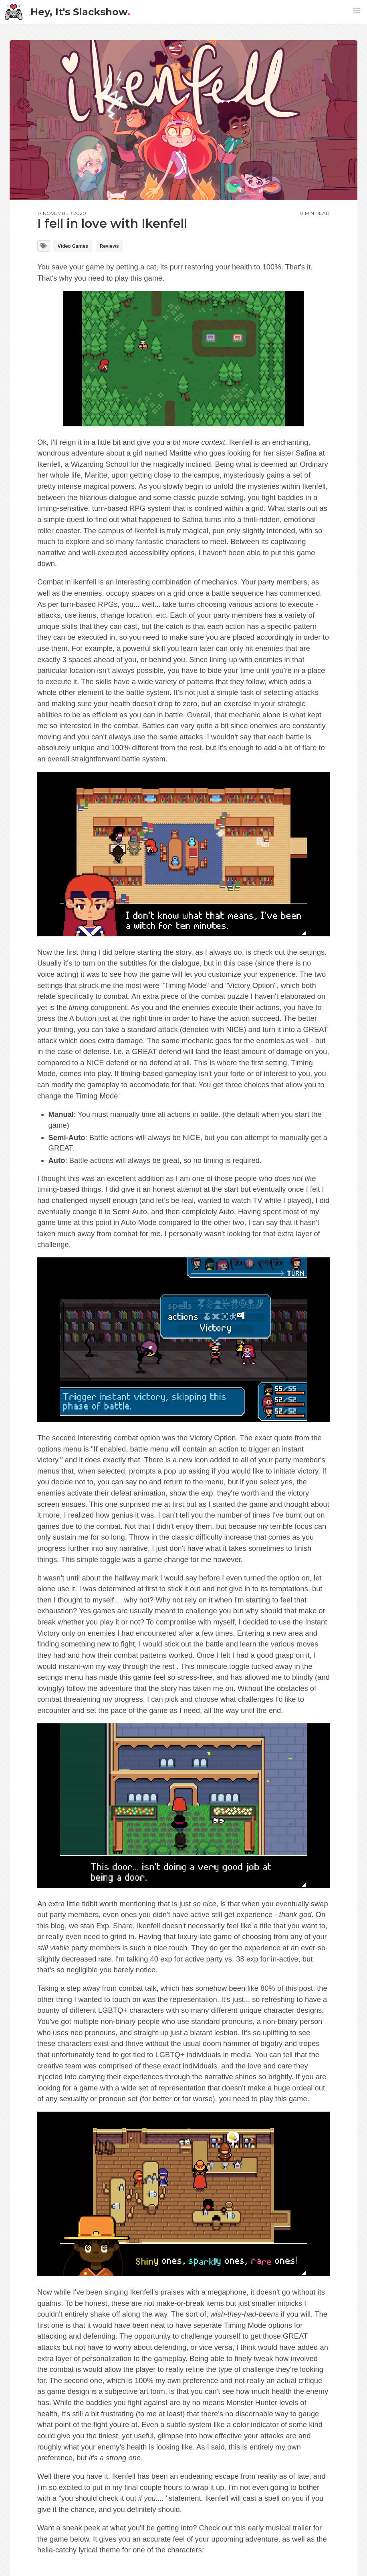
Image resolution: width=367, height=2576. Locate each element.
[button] (356, 10)
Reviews (109, 246)
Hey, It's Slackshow (67, 12)
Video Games (73, 246)
